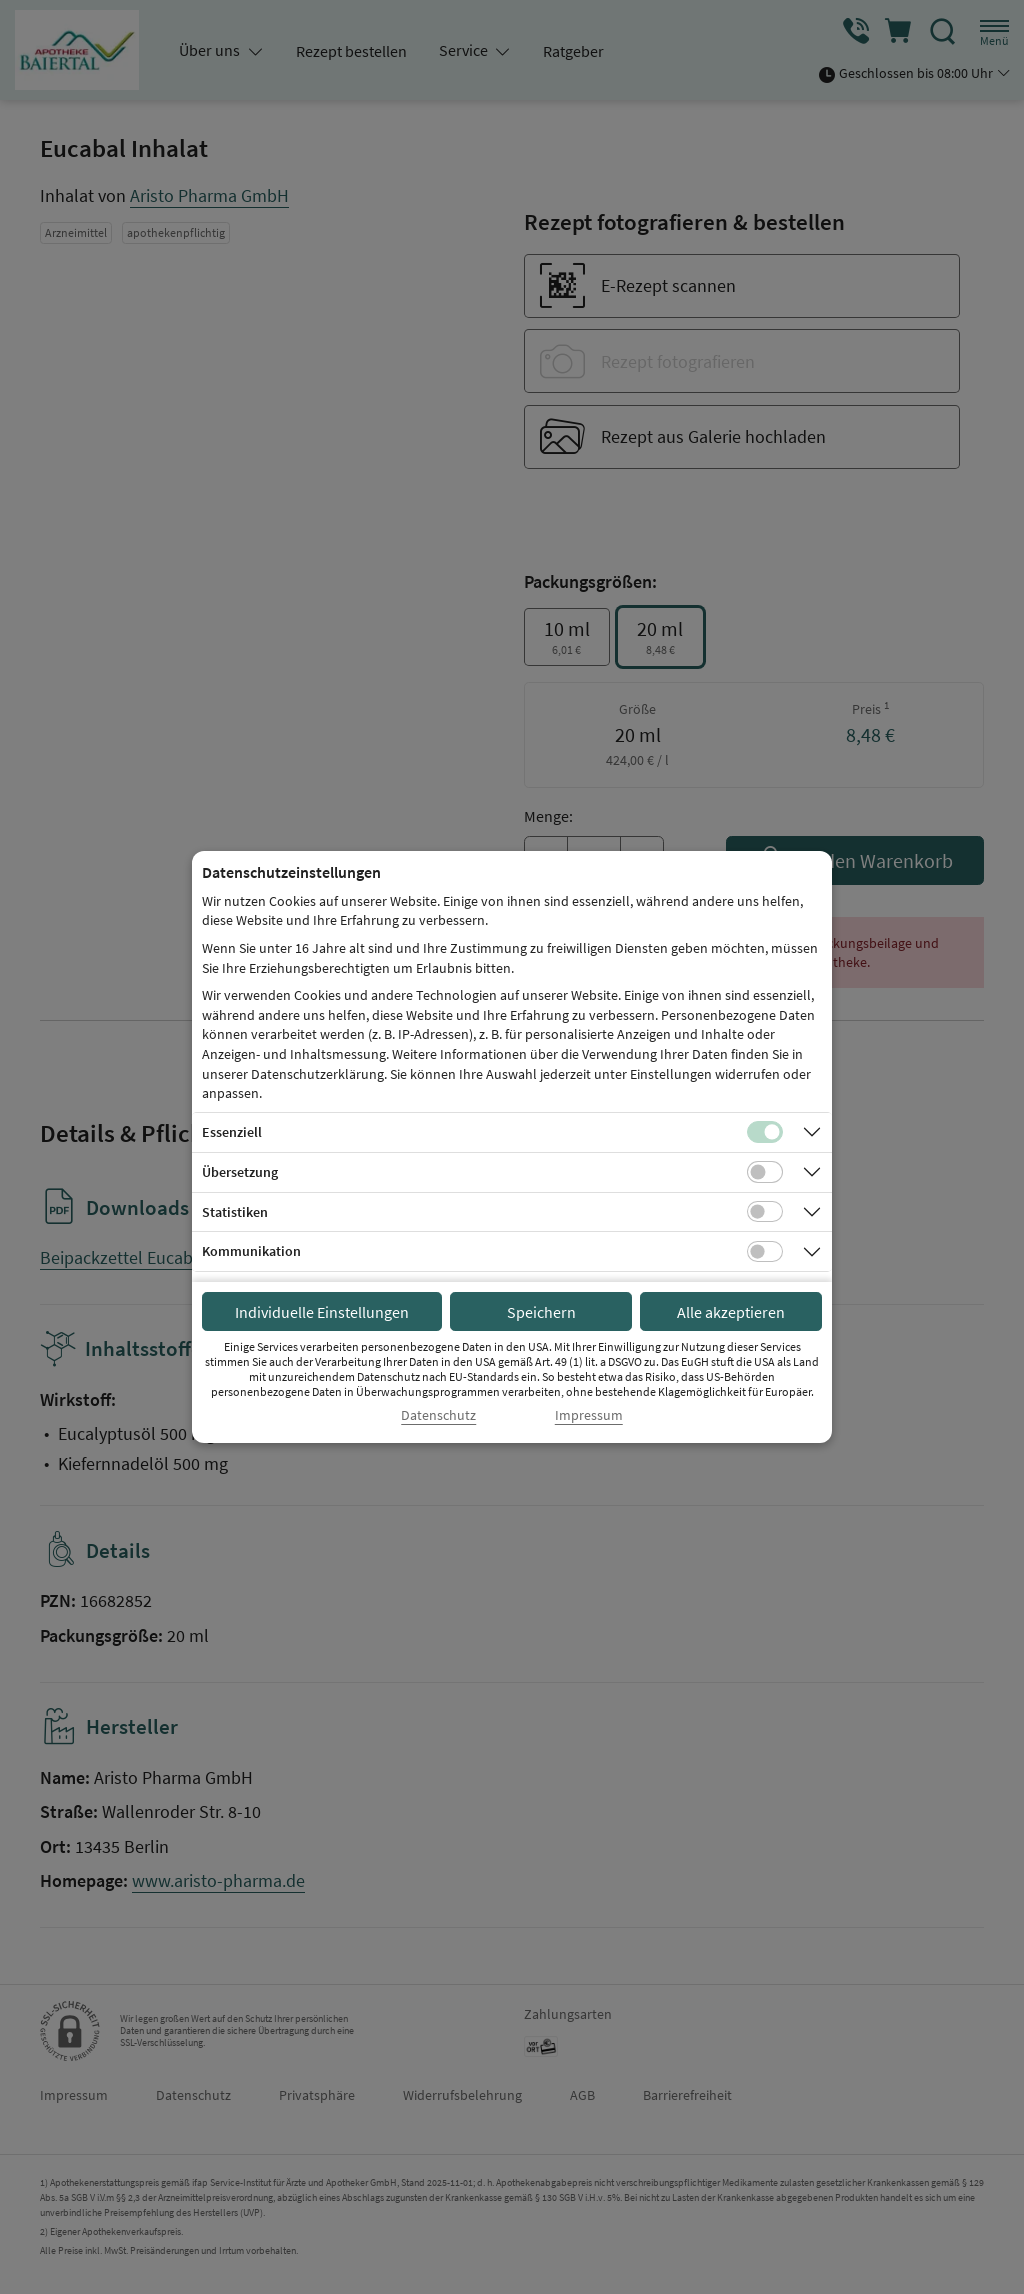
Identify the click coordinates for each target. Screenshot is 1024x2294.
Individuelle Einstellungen (322, 1312)
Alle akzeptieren (731, 1312)
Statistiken (235, 1212)
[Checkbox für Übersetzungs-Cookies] (765, 1172)
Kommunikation (251, 1251)
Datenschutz (438, 1415)
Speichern (541, 1312)
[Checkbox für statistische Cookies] (765, 1212)
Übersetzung (240, 1172)
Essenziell (232, 1132)
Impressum (589, 1415)
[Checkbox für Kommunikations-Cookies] (765, 1252)
